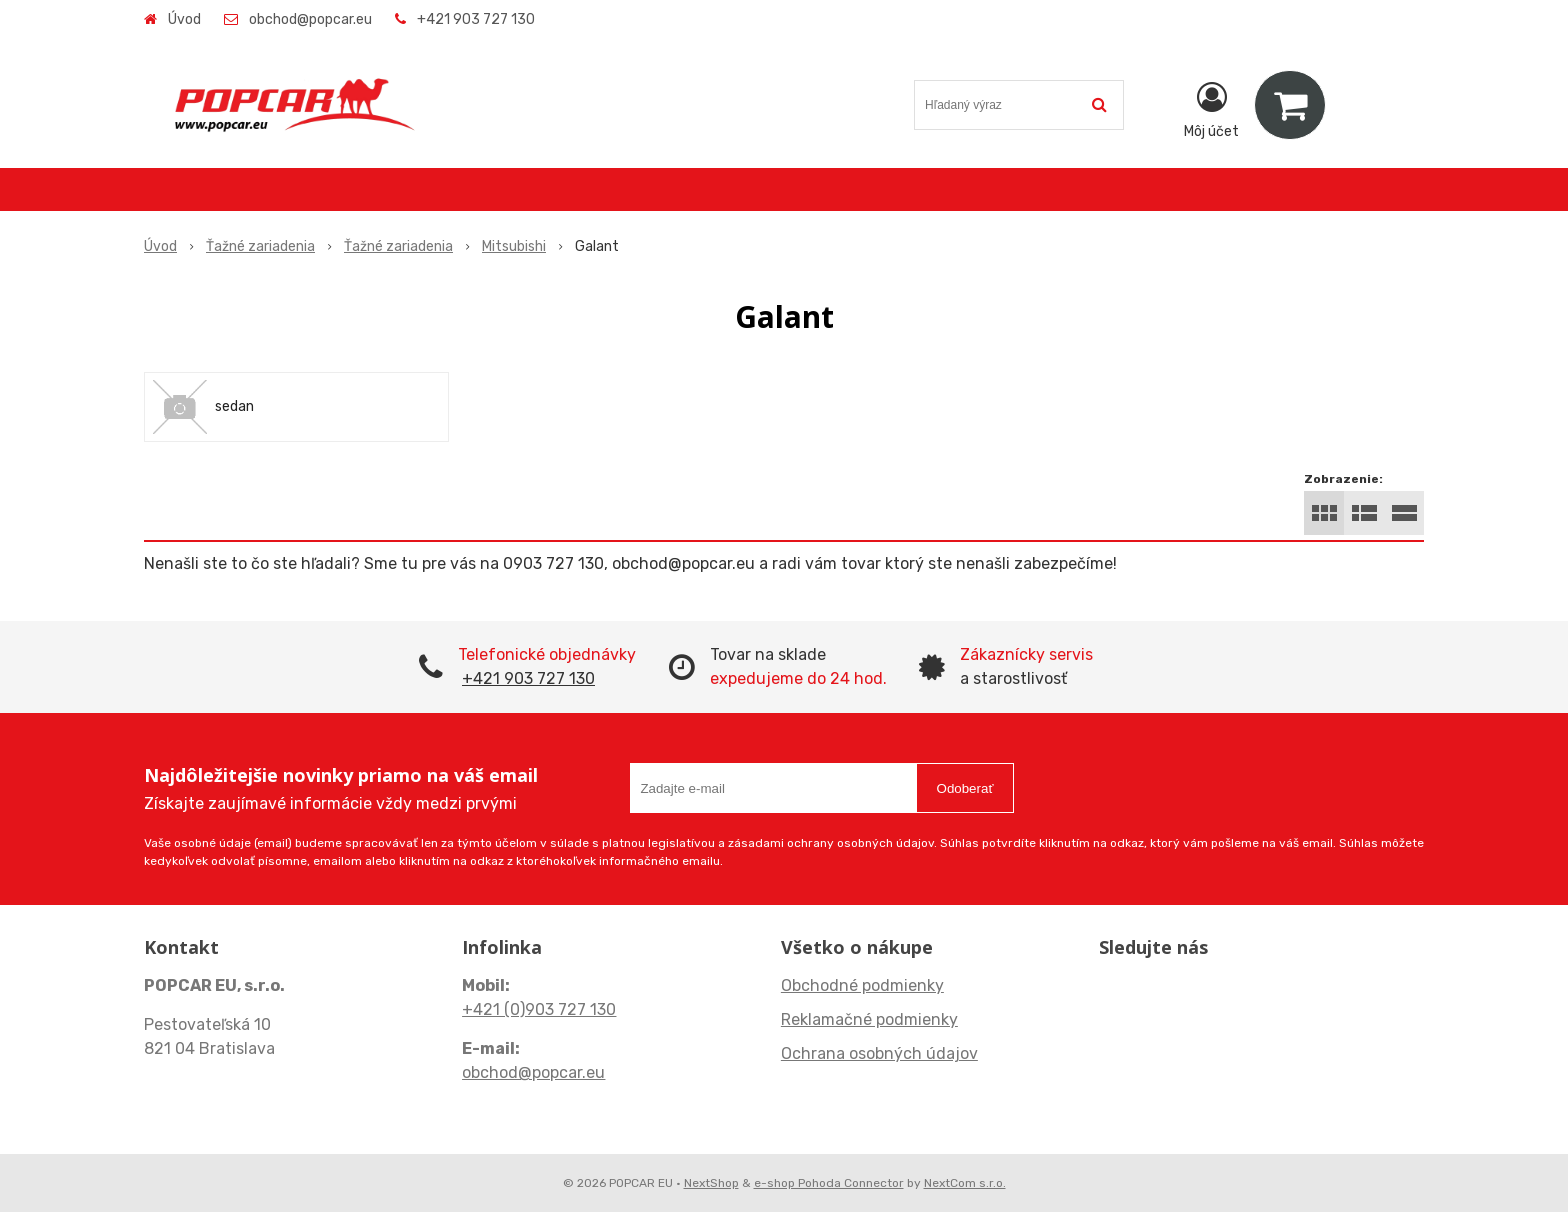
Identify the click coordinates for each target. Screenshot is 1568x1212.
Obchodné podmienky (862, 985)
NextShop (711, 1183)
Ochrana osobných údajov (879, 1053)
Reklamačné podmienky (869, 1019)
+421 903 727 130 (476, 19)
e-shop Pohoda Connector (829, 1183)
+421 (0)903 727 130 (539, 1009)
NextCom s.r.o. (965, 1183)
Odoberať (965, 788)
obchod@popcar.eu (310, 19)
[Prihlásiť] (1211, 109)
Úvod (184, 19)
